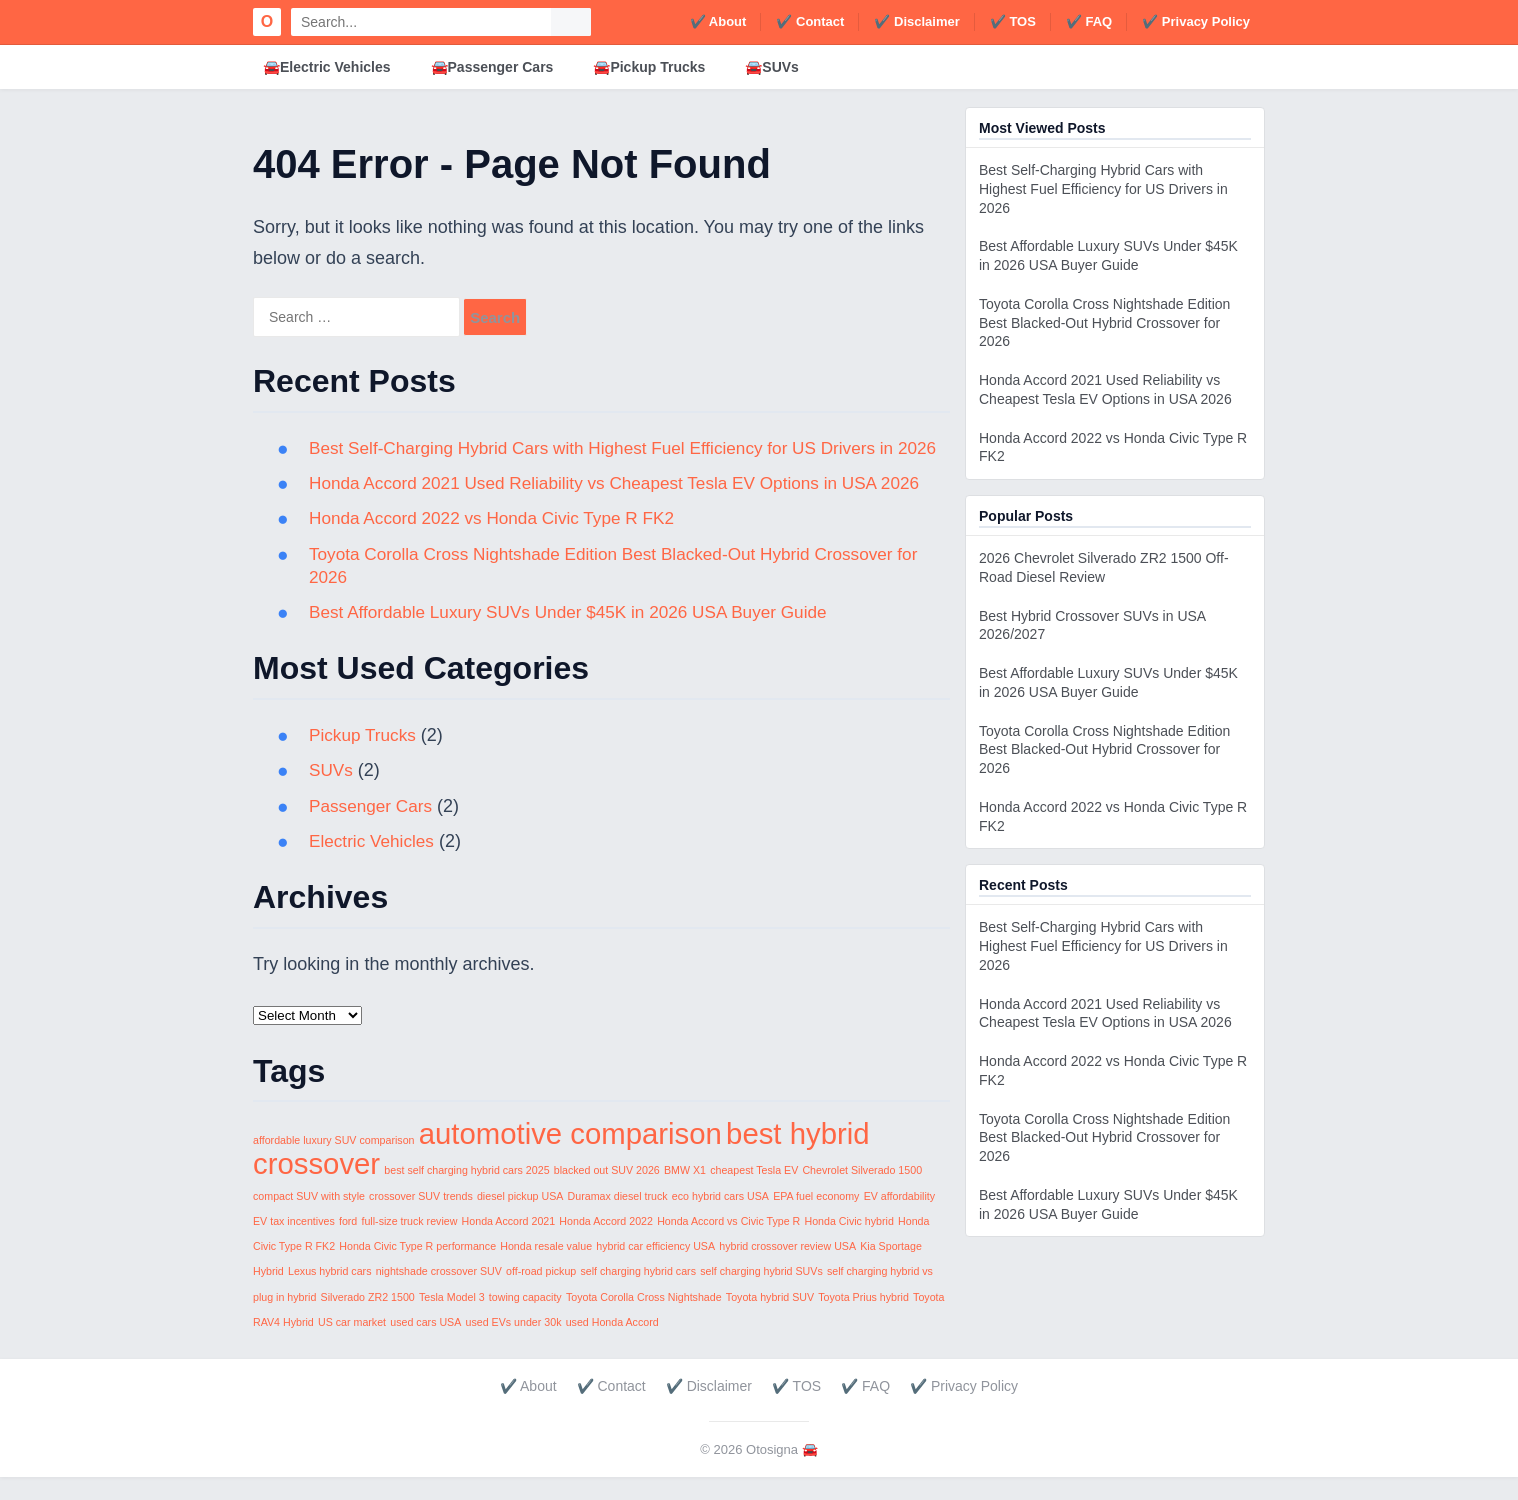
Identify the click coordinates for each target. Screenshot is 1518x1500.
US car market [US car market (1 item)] (352, 1345)
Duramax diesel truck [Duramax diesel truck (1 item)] (618, 1219)
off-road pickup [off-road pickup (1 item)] (541, 1295)
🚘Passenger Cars (492, 67)
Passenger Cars (373, 829)
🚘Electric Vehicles (327, 67)
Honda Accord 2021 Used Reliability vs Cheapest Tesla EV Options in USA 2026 (629, 506)
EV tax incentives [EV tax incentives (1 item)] (294, 1244)
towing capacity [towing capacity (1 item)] (525, 1320)
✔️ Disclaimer (916, 21)
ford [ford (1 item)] (348, 1244)
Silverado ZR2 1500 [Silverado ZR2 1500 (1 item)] (368, 1320)
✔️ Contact (810, 21)
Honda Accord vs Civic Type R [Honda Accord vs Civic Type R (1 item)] (728, 1244)
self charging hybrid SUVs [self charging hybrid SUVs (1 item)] (761, 1295)
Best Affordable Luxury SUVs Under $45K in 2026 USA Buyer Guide (580, 635)
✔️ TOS (1013, 21)
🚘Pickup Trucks (649, 67)
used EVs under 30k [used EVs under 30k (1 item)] (514, 1345)
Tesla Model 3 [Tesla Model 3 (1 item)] (452, 1320)
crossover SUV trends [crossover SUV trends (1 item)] (421, 1219)
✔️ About (718, 21)
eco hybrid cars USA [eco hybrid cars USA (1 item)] (720, 1219)
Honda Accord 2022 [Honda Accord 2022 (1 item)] (606, 1244)
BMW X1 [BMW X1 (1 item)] (685, 1194)
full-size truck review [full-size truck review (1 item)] (409, 1244)
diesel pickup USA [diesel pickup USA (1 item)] (520, 1219)
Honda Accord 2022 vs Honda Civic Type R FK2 (500, 542)
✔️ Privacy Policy (1196, 21)
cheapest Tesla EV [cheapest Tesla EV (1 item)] (754, 1194)
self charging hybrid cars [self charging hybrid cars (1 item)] (638, 1295)
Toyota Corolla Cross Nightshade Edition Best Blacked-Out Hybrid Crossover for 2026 (1104, 323)
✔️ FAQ (1089, 21)
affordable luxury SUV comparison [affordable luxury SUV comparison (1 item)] (334, 1163)
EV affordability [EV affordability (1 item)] (899, 1219)
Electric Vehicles (374, 864)
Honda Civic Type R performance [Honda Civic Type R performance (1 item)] (417, 1269)
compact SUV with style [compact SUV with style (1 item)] (309, 1219)
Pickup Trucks (365, 758)
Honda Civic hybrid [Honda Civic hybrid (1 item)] (848, 1244)
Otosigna (772, 1473)
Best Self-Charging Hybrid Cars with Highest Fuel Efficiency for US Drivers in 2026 (1103, 189)
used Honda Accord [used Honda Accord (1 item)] (612, 1345)
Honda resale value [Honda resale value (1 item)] (546, 1269)
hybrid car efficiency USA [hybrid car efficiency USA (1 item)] (655, 1269)
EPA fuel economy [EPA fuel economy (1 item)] (816, 1219)
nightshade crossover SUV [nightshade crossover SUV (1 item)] (439, 1295)
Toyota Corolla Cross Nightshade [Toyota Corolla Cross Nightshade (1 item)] (644, 1320)
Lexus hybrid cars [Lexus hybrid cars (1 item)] (330, 1295)
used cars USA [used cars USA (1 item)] (425, 1345)
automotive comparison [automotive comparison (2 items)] (570, 1156)
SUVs (332, 794)
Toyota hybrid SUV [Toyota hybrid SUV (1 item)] (770, 1320)
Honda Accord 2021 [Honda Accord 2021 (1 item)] (509, 1244)
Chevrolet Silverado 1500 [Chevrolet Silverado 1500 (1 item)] (862, 1194)
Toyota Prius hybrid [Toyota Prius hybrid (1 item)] (863, 1320)
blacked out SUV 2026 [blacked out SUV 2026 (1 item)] (607, 1194)
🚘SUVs (772, 67)
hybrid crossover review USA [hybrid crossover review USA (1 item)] (787, 1269)
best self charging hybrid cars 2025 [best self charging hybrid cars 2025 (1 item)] (466, 1194)
